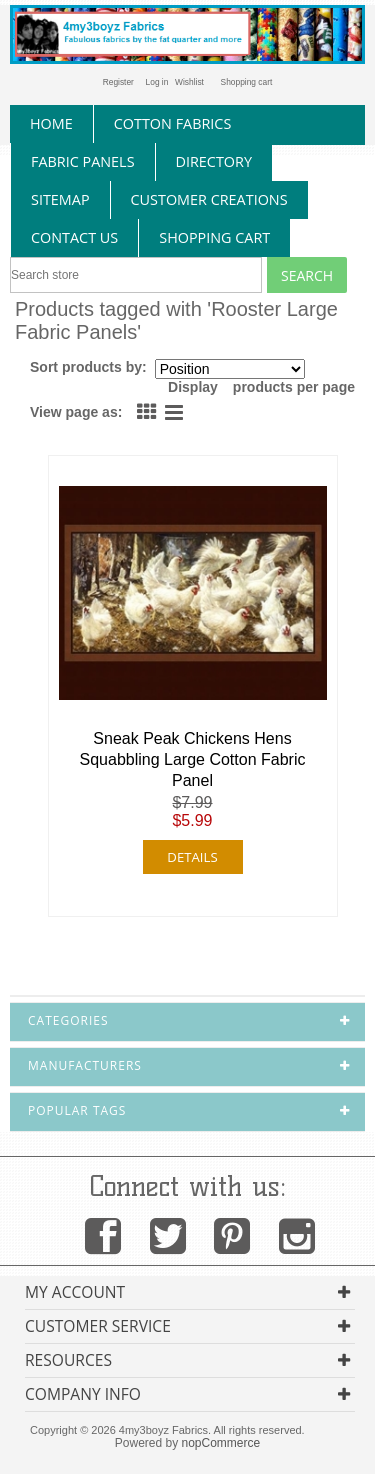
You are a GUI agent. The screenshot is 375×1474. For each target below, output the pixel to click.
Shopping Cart (214, 237)
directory (214, 161)
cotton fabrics (173, 123)
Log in (157, 82)
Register (118, 82)
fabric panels (83, 161)
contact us (74, 237)
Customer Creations (209, 199)
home (51, 123)
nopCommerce (221, 1443)
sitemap (60, 199)
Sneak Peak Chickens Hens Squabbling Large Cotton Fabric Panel (193, 759)
